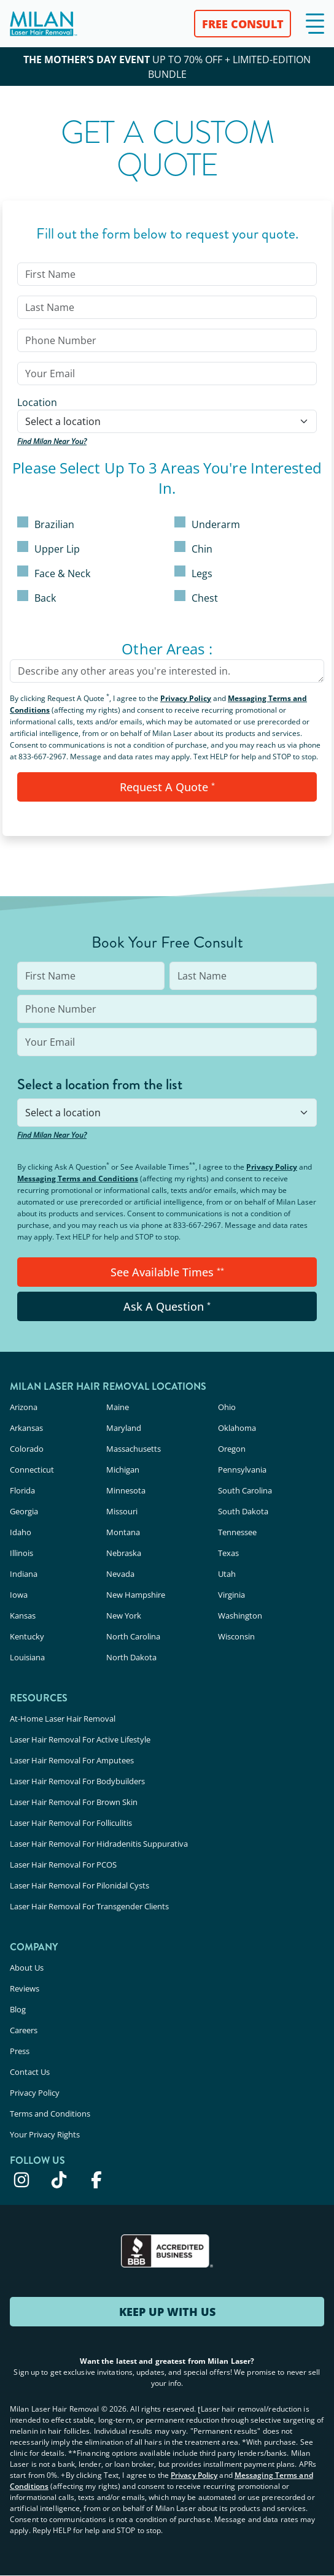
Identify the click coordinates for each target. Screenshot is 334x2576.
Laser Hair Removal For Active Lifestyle (80, 1739)
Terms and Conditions (50, 2113)
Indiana (23, 1573)
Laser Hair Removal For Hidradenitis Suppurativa (99, 1843)
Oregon (232, 1448)
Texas (228, 1552)
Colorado (27, 1448)
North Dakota (131, 1657)
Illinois (21, 1552)
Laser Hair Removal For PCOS (63, 1864)
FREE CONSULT (243, 24)
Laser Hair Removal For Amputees (72, 1760)
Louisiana (27, 1657)
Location (37, 402)
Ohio (227, 1407)
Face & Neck (53, 572)
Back (36, 597)
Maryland (123, 1427)
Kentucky (27, 1636)
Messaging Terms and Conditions (77, 1178)
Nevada (120, 1573)
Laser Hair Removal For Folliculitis (71, 1822)
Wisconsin (236, 1636)
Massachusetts (133, 1448)
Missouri (122, 1511)
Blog (18, 2009)
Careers (23, 2030)
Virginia (231, 1594)
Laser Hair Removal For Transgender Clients (89, 1906)
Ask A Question (167, 1306)
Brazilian (45, 523)
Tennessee (237, 1532)
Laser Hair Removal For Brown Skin (74, 1801)
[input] (167, 274)
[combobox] (167, 421)
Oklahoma (237, 1427)
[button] (315, 23)
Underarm (207, 523)
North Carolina (133, 1636)
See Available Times (167, 1272)
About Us (27, 1967)
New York (123, 1615)
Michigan (122, 1469)
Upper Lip (48, 548)
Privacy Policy (185, 698)
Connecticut (32, 1469)
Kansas (23, 1615)
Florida (22, 1490)
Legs (193, 572)
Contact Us (30, 2071)
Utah (227, 1573)
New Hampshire (135, 1594)
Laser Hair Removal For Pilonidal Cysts (79, 1885)
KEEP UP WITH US (167, 2311)
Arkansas (26, 1427)
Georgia (24, 1511)
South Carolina (245, 1490)
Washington (240, 1615)
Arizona (23, 1407)
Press (19, 2051)
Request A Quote (167, 787)
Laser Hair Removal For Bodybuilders (77, 1781)
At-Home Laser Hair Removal (62, 1718)
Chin (193, 548)
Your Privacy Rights (45, 2134)
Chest (196, 597)
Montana (123, 1532)
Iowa (19, 1594)
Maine (117, 1407)
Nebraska (123, 1552)
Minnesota (126, 1490)
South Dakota (243, 1511)
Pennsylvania (242, 1469)
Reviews (24, 1988)
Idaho (20, 1532)
